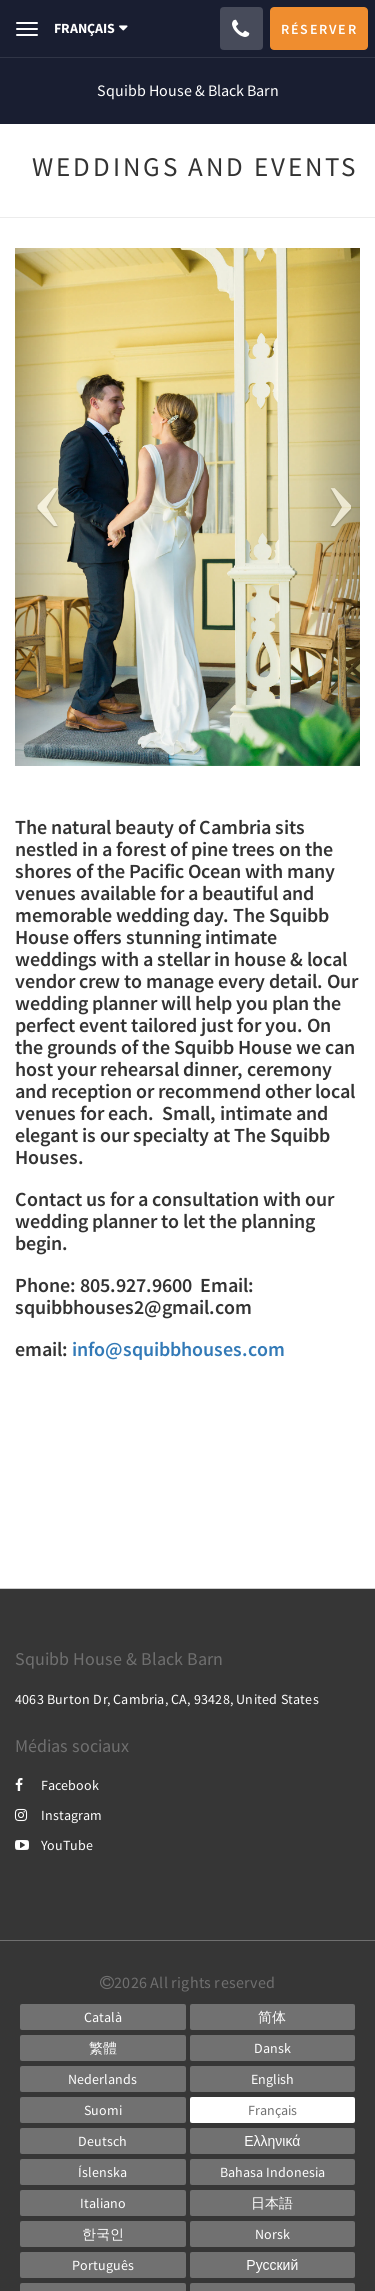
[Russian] (273, 2265)
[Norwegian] (273, 2234)
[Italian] (103, 2203)
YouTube (54, 1845)
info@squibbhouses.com (178, 1348)
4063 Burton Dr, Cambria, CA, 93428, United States (167, 1699)
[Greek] (273, 2141)
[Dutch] (103, 2079)
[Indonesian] (273, 2172)
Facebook (57, 1785)
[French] (273, 2110)
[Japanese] (273, 2203)
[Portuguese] (103, 2265)
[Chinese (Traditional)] (103, 2048)
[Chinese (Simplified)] (273, 2017)
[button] (41, 507)
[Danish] (273, 2048)
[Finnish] (103, 2110)
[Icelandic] (103, 2172)
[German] (103, 2141)
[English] (273, 2079)
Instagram (58, 1815)
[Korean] (103, 2234)
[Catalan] (103, 2017)
